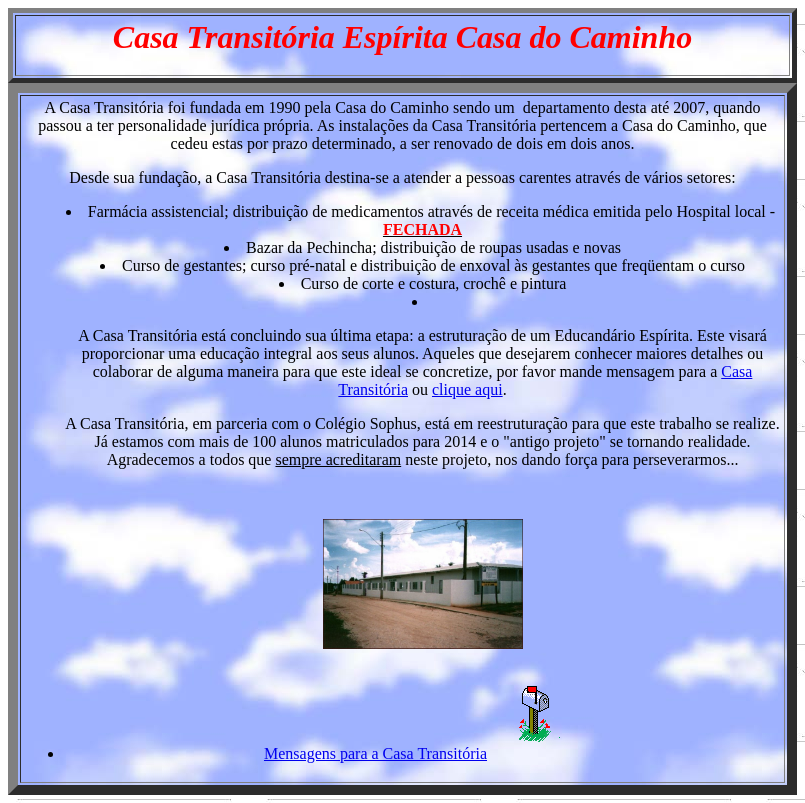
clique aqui (467, 389)
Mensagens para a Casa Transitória (375, 753)
